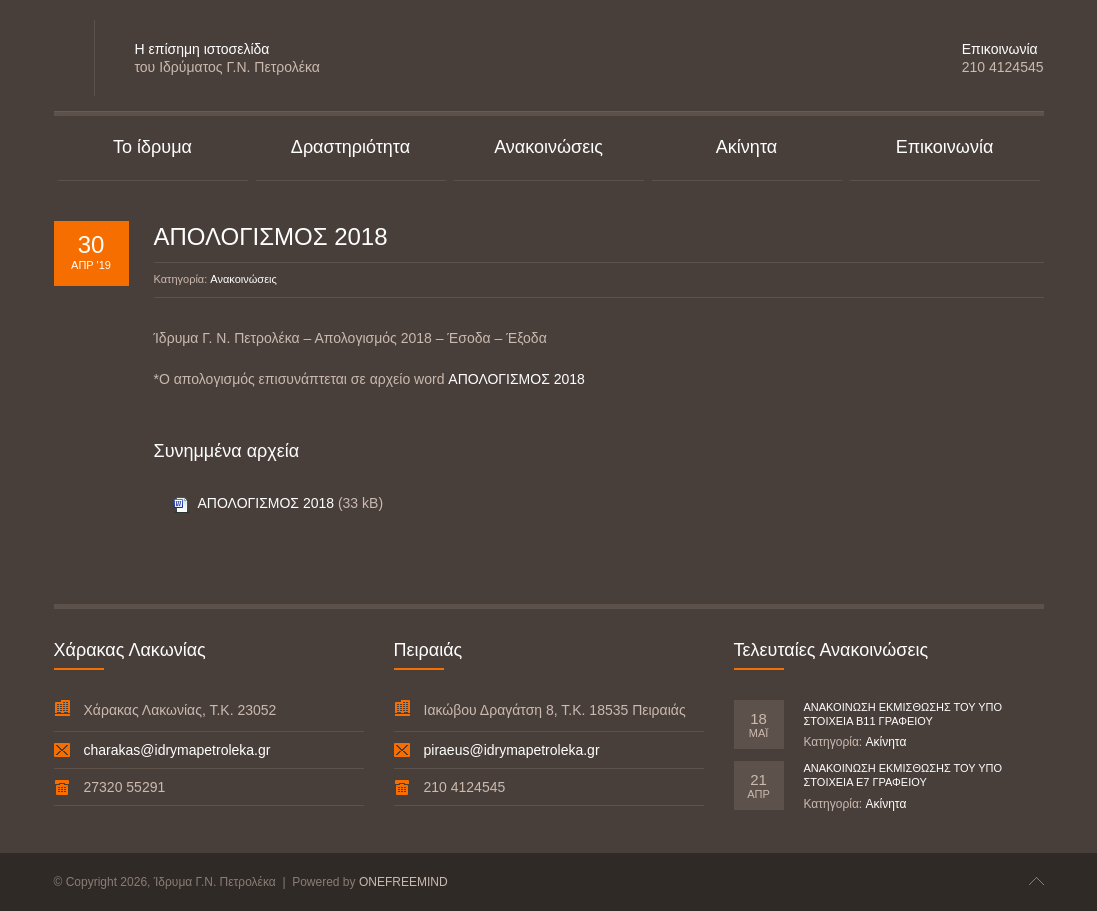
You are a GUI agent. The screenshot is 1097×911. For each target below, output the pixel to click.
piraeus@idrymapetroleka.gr (512, 750)
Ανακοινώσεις (243, 279)
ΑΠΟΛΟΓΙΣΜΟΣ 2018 (271, 236)
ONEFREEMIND (403, 882)
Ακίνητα (885, 742)
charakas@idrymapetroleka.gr (177, 750)
